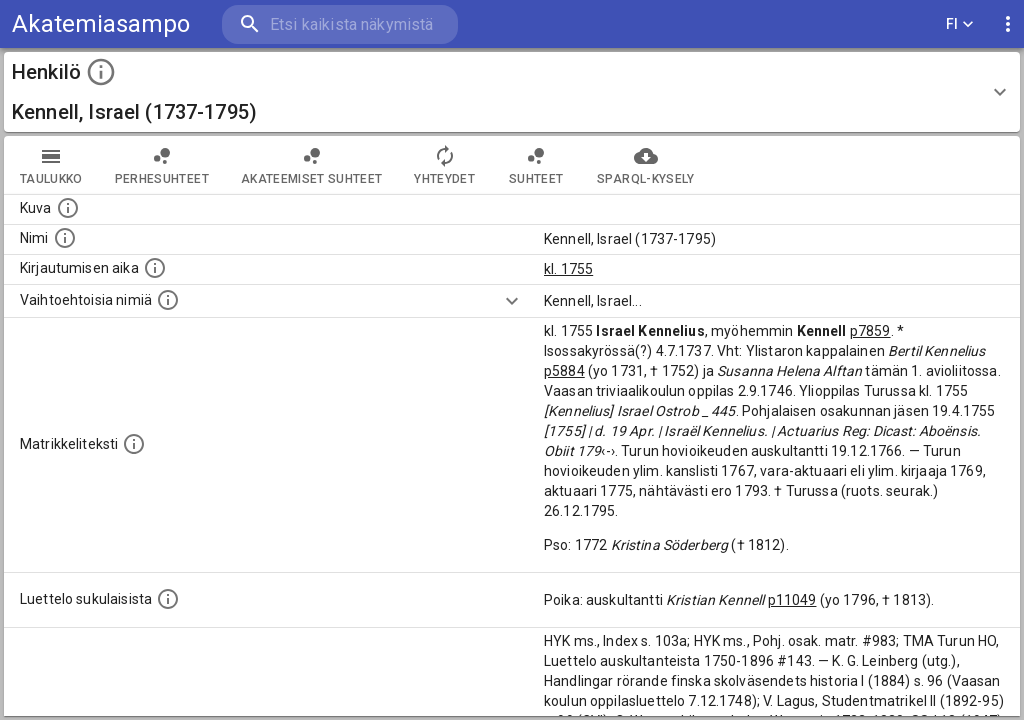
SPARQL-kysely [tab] (645, 165)
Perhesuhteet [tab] (162, 165)
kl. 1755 (568, 269)
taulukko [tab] (51, 165)
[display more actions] (1008, 24)
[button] (512, 92)
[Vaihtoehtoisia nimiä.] (168, 300)
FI (960, 24)
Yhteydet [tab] (444, 165)
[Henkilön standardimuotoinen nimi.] (65, 238)
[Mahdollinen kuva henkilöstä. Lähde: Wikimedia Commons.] (68, 208)
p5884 (564, 371)
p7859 (870, 331)
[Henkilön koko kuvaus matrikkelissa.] (134, 444)
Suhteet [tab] (536, 165)
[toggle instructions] (101, 72)
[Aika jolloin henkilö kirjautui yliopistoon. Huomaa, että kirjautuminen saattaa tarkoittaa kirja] (155, 268)
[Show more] (512, 301)
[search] (340, 24)
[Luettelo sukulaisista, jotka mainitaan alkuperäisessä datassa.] (168, 599)
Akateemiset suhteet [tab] (312, 165)
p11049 (792, 600)
